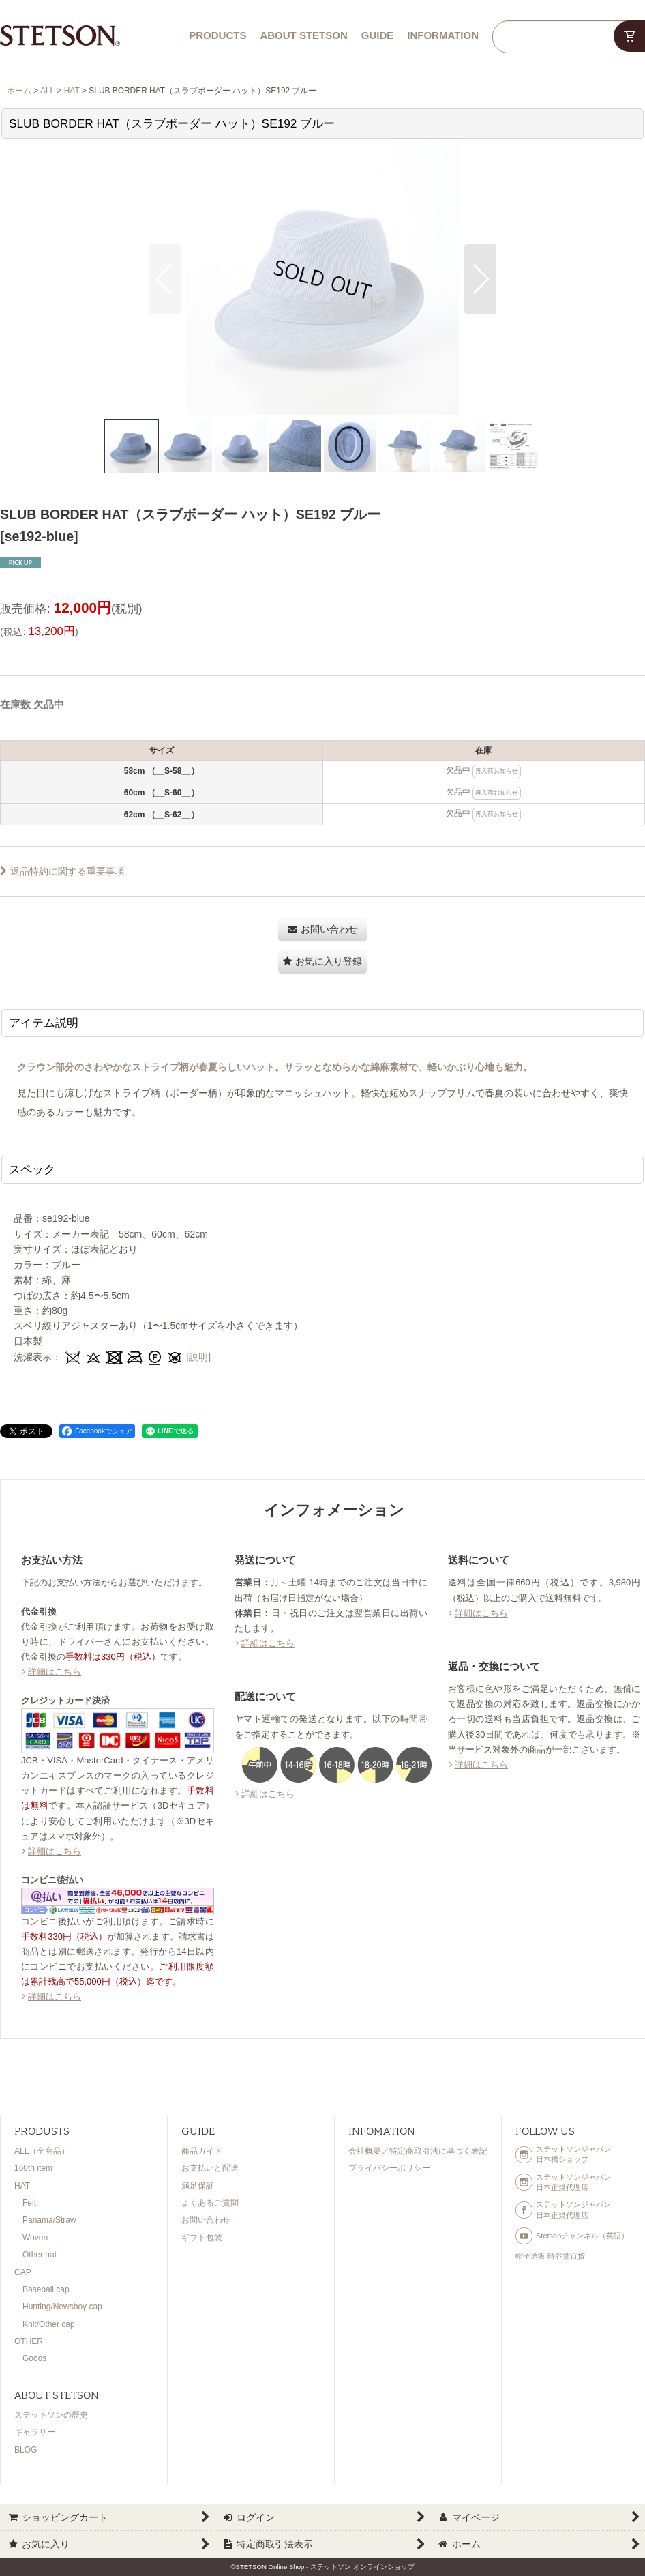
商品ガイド (201, 2151)
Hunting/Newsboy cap (62, 2306)
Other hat (39, 2254)
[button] (165, 279)
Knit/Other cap (48, 2324)
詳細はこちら (54, 1672)
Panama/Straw (49, 2220)
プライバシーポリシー (389, 2168)
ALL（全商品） (42, 2151)
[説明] (198, 1356)
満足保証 (197, 2186)
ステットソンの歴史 (51, 2415)
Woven (35, 2237)
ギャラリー (34, 2432)
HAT (22, 2186)
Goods (34, 2358)
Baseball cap (46, 2289)
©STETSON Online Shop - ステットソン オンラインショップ (322, 2567)
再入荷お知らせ (496, 770)
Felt (29, 2203)
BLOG (25, 2450)
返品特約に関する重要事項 (62, 871)
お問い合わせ (205, 2220)
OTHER (28, 2341)
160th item (33, 2168)
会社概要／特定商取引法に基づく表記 (417, 2151)
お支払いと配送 (210, 2168)
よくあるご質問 (210, 2203)
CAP (22, 2272)
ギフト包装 (201, 2237)
